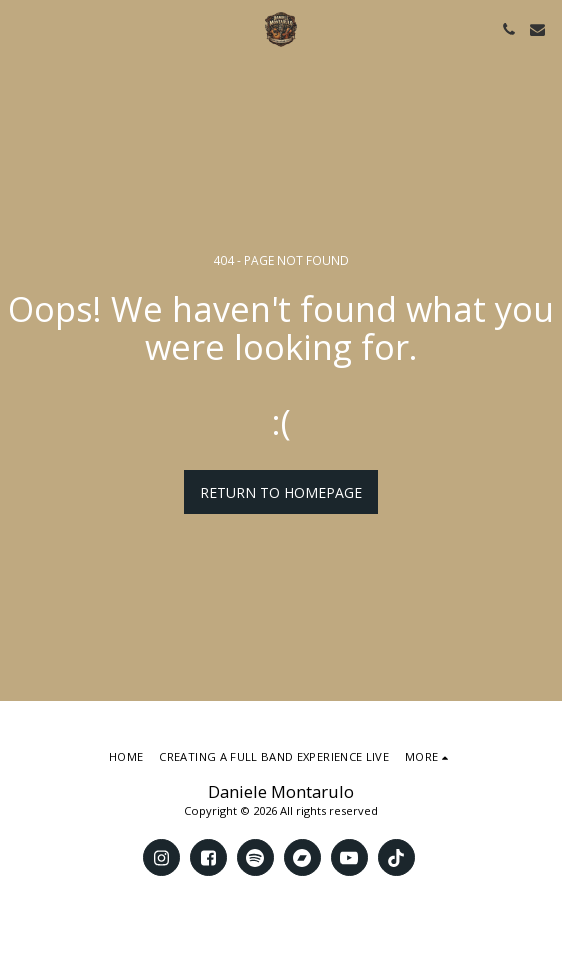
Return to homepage (281, 492)
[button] (22, 28)
